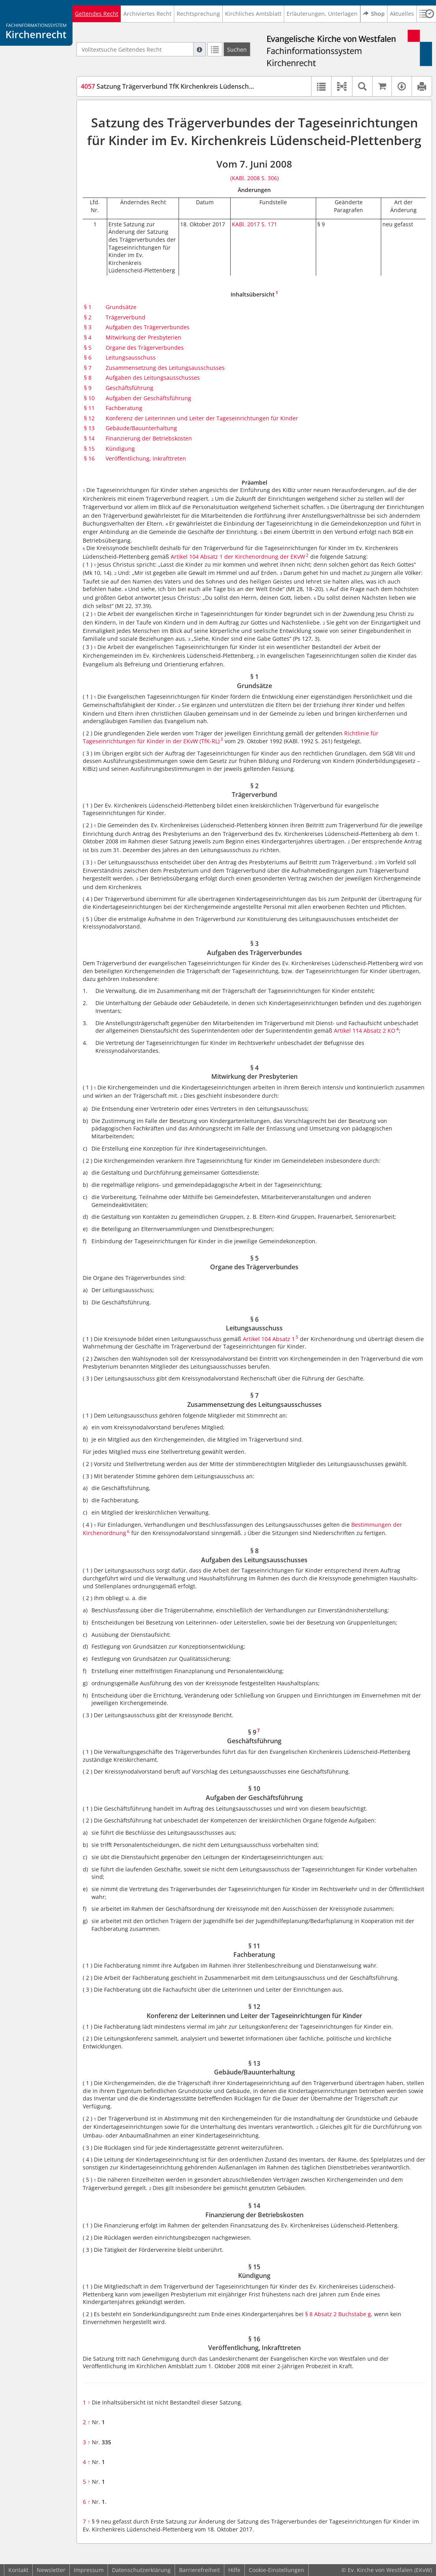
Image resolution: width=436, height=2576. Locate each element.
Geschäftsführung (129, 388)
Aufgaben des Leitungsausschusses (153, 377)
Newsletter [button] (51, 2570)
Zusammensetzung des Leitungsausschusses (165, 367)
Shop (374, 14)
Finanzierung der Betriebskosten (149, 438)
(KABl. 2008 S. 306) (254, 178)
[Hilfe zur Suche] (199, 49)
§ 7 (87, 367)
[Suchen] (237, 49)
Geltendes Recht (96, 13)
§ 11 (89, 408)
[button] (341, 86)
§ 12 (89, 418)
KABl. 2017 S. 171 (254, 224)
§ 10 (89, 398)
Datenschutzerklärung (141, 2570)
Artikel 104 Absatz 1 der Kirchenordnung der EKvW (238, 556)
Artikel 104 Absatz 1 (269, 1339)
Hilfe (234, 2570)
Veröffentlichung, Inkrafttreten (146, 458)
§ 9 (87, 388)
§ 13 (89, 428)
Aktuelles (402, 13)
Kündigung (120, 448)
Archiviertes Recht (147, 13)
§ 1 (87, 307)
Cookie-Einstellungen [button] (276, 2570)
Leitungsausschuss (131, 357)
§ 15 (89, 448)
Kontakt (18, 2570)
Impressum (89, 2570)
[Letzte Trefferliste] (214, 49)
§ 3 (87, 327)
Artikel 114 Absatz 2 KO (364, 1030)
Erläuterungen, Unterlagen (322, 13)
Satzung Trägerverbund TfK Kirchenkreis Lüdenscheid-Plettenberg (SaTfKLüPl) (205, 86)
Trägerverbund (125, 317)
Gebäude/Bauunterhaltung (141, 428)
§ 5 (87, 347)
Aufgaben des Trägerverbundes (148, 327)
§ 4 (87, 337)
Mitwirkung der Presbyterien (143, 337)
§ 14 (89, 438)
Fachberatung (124, 408)
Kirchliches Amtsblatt (253, 13)
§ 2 (87, 317)
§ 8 (87, 377)
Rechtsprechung (198, 13)
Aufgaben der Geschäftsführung (148, 398)
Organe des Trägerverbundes (145, 347)
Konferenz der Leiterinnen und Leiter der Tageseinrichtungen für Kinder (202, 418)
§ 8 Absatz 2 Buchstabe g (338, 2314)
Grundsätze (121, 307)
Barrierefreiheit (199, 2570)
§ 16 (89, 458)
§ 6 (87, 357)
